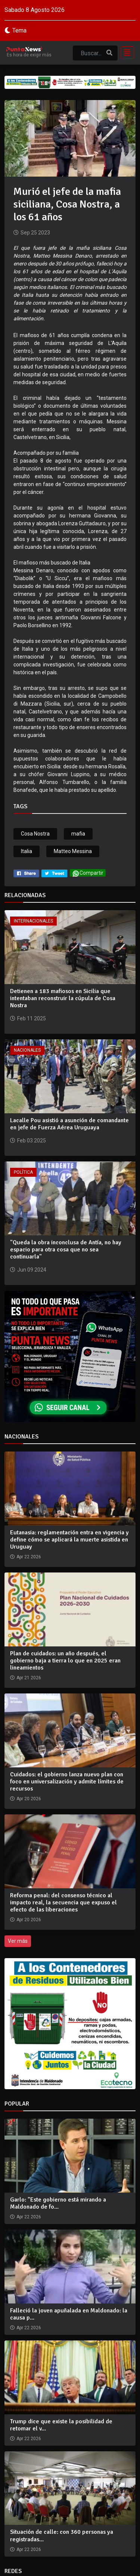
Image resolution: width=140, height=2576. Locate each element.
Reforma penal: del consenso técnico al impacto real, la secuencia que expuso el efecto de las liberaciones (63, 1902)
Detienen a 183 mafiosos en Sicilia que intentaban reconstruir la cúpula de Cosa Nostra (62, 998)
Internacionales (33, 921)
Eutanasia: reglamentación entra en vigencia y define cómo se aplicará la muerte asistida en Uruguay (69, 1539)
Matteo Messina (73, 851)
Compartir (87, 873)
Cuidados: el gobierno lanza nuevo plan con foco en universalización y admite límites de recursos (67, 1781)
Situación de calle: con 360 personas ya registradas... (61, 2535)
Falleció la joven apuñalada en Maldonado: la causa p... (68, 2314)
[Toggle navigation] (125, 52)
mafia (78, 834)
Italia (26, 851)
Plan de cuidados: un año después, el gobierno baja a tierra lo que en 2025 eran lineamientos (65, 1660)
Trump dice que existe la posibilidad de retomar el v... (61, 2425)
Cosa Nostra (35, 834)
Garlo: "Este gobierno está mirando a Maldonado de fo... (58, 2203)
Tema (19, 30)
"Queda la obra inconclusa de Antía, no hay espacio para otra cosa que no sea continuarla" (65, 1249)
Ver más (18, 1941)
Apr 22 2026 (28, 2216)
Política (23, 1172)
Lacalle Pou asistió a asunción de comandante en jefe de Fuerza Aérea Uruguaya (69, 1124)
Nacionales (27, 1050)
